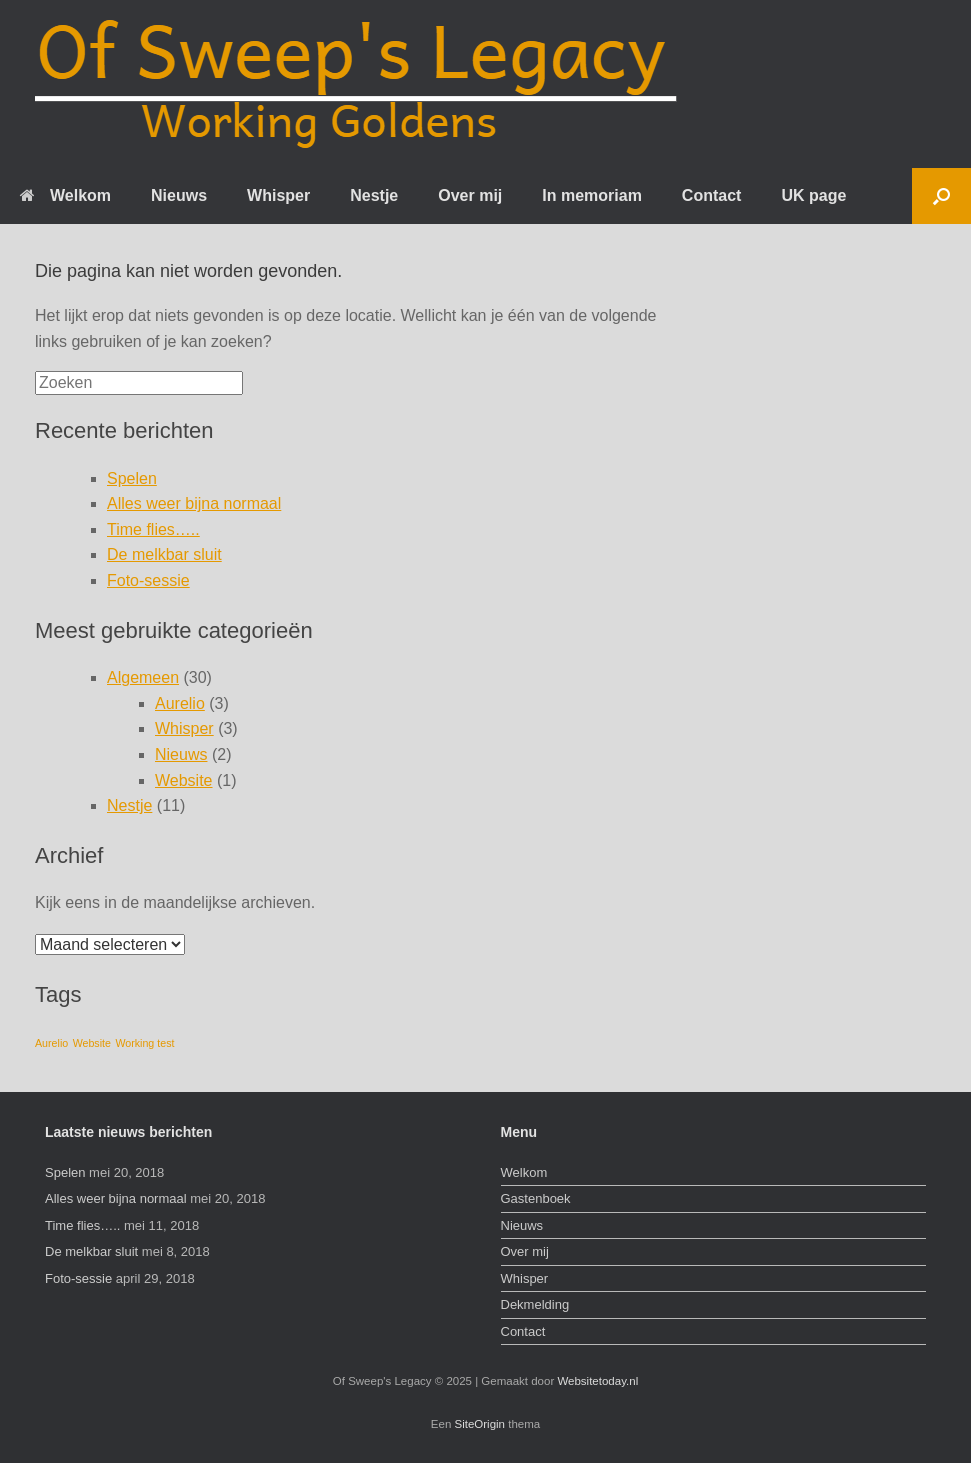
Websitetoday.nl (597, 1381)
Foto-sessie (148, 580)
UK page (813, 195)
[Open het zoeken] (941, 196)
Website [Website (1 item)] (92, 1043)
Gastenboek (536, 1198)
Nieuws (179, 195)
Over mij (470, 195)
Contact (712, 195)
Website (184, 780)
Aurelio (180, 703)
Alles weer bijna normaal (194, 503)
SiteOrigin (480, 1424)
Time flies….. (153, 529)
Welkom (65, 195)
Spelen (132, 478)
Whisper (278, 195)
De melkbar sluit (164, 554)
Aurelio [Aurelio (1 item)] (51, 1043)
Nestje (374, 195)
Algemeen (143, 677)
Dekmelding (535, 1304)
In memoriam (592, 195)
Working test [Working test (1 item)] (144, 1043)
